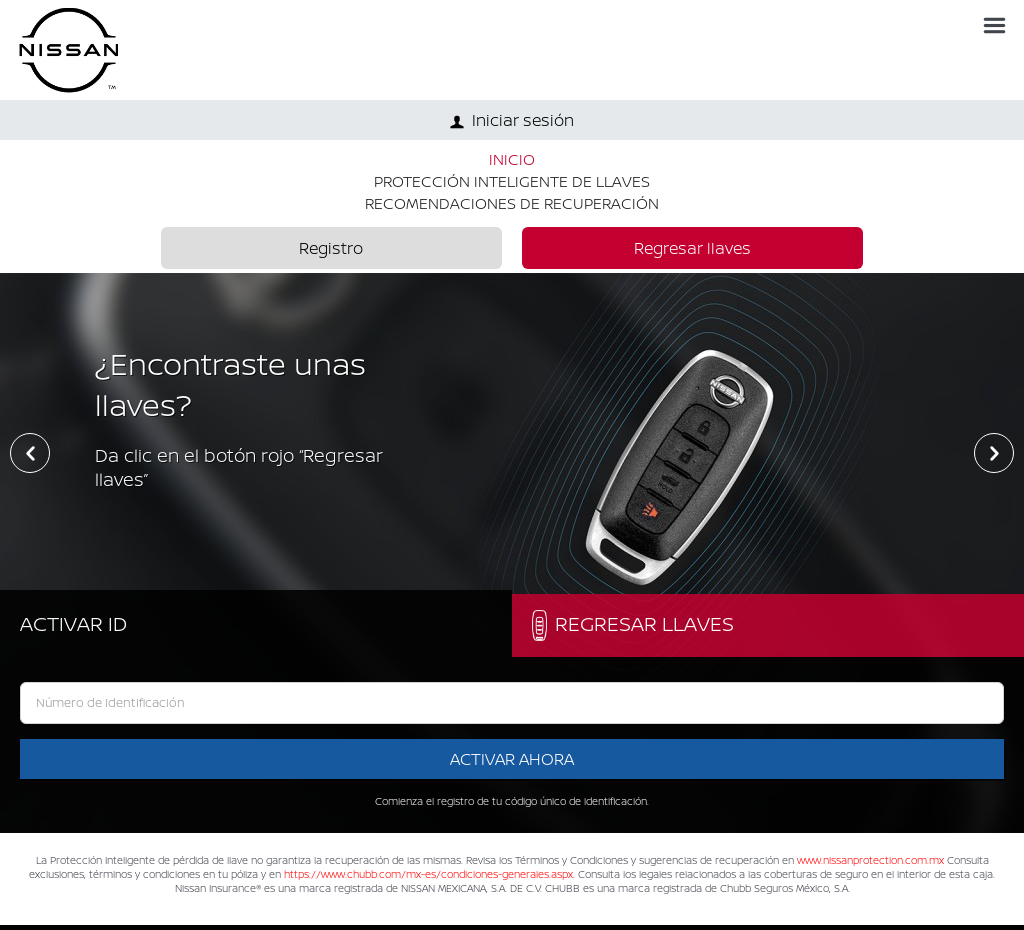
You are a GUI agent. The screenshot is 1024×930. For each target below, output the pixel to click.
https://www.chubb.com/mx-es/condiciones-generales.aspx (428, 874)
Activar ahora (512, 759)
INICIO (512, 159)
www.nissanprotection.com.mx (870, 860)
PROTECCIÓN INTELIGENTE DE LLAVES (512, 181)
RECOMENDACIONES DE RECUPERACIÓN (512, 203)
